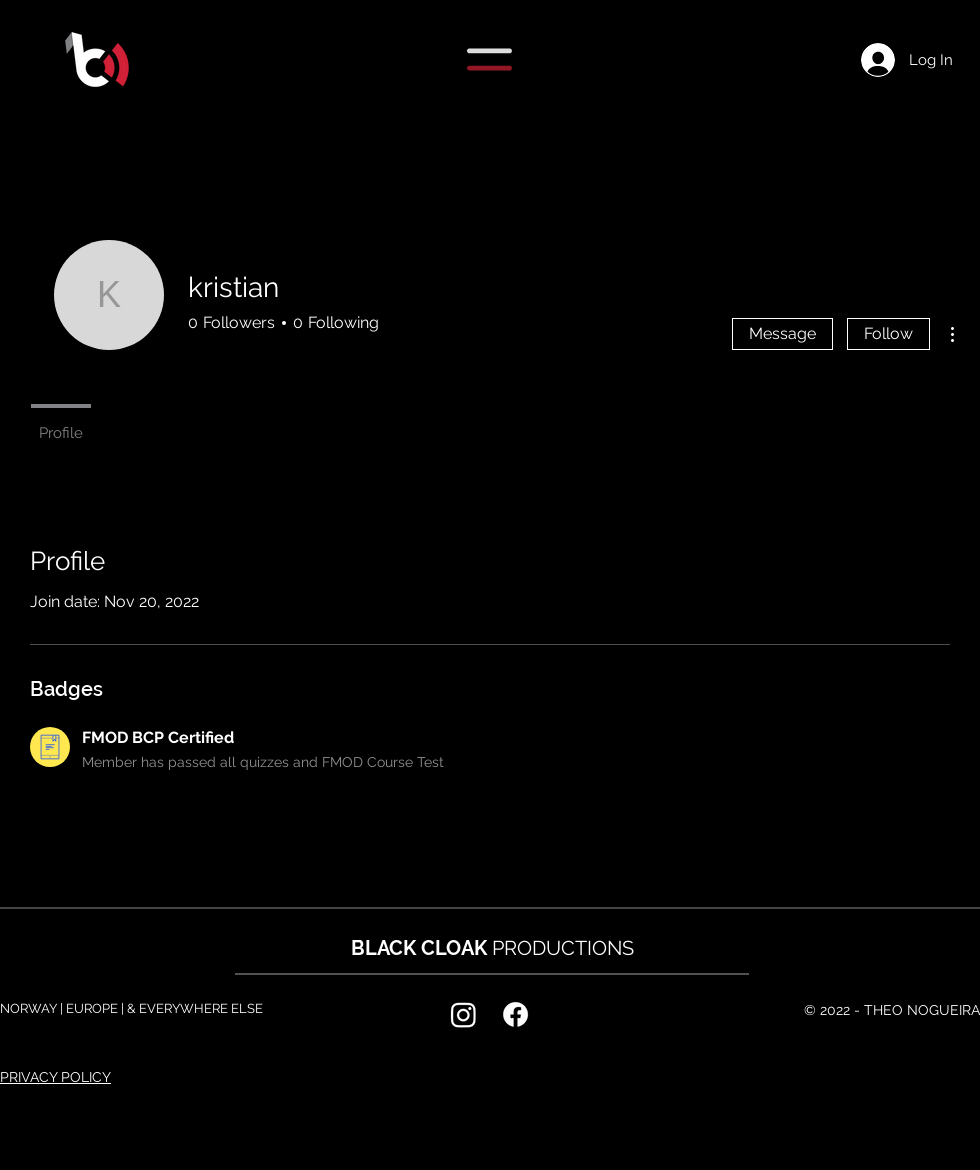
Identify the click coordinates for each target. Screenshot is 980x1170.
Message (782, 333)
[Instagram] (463, 1014)
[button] (489, 59)
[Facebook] (515, 1014)
